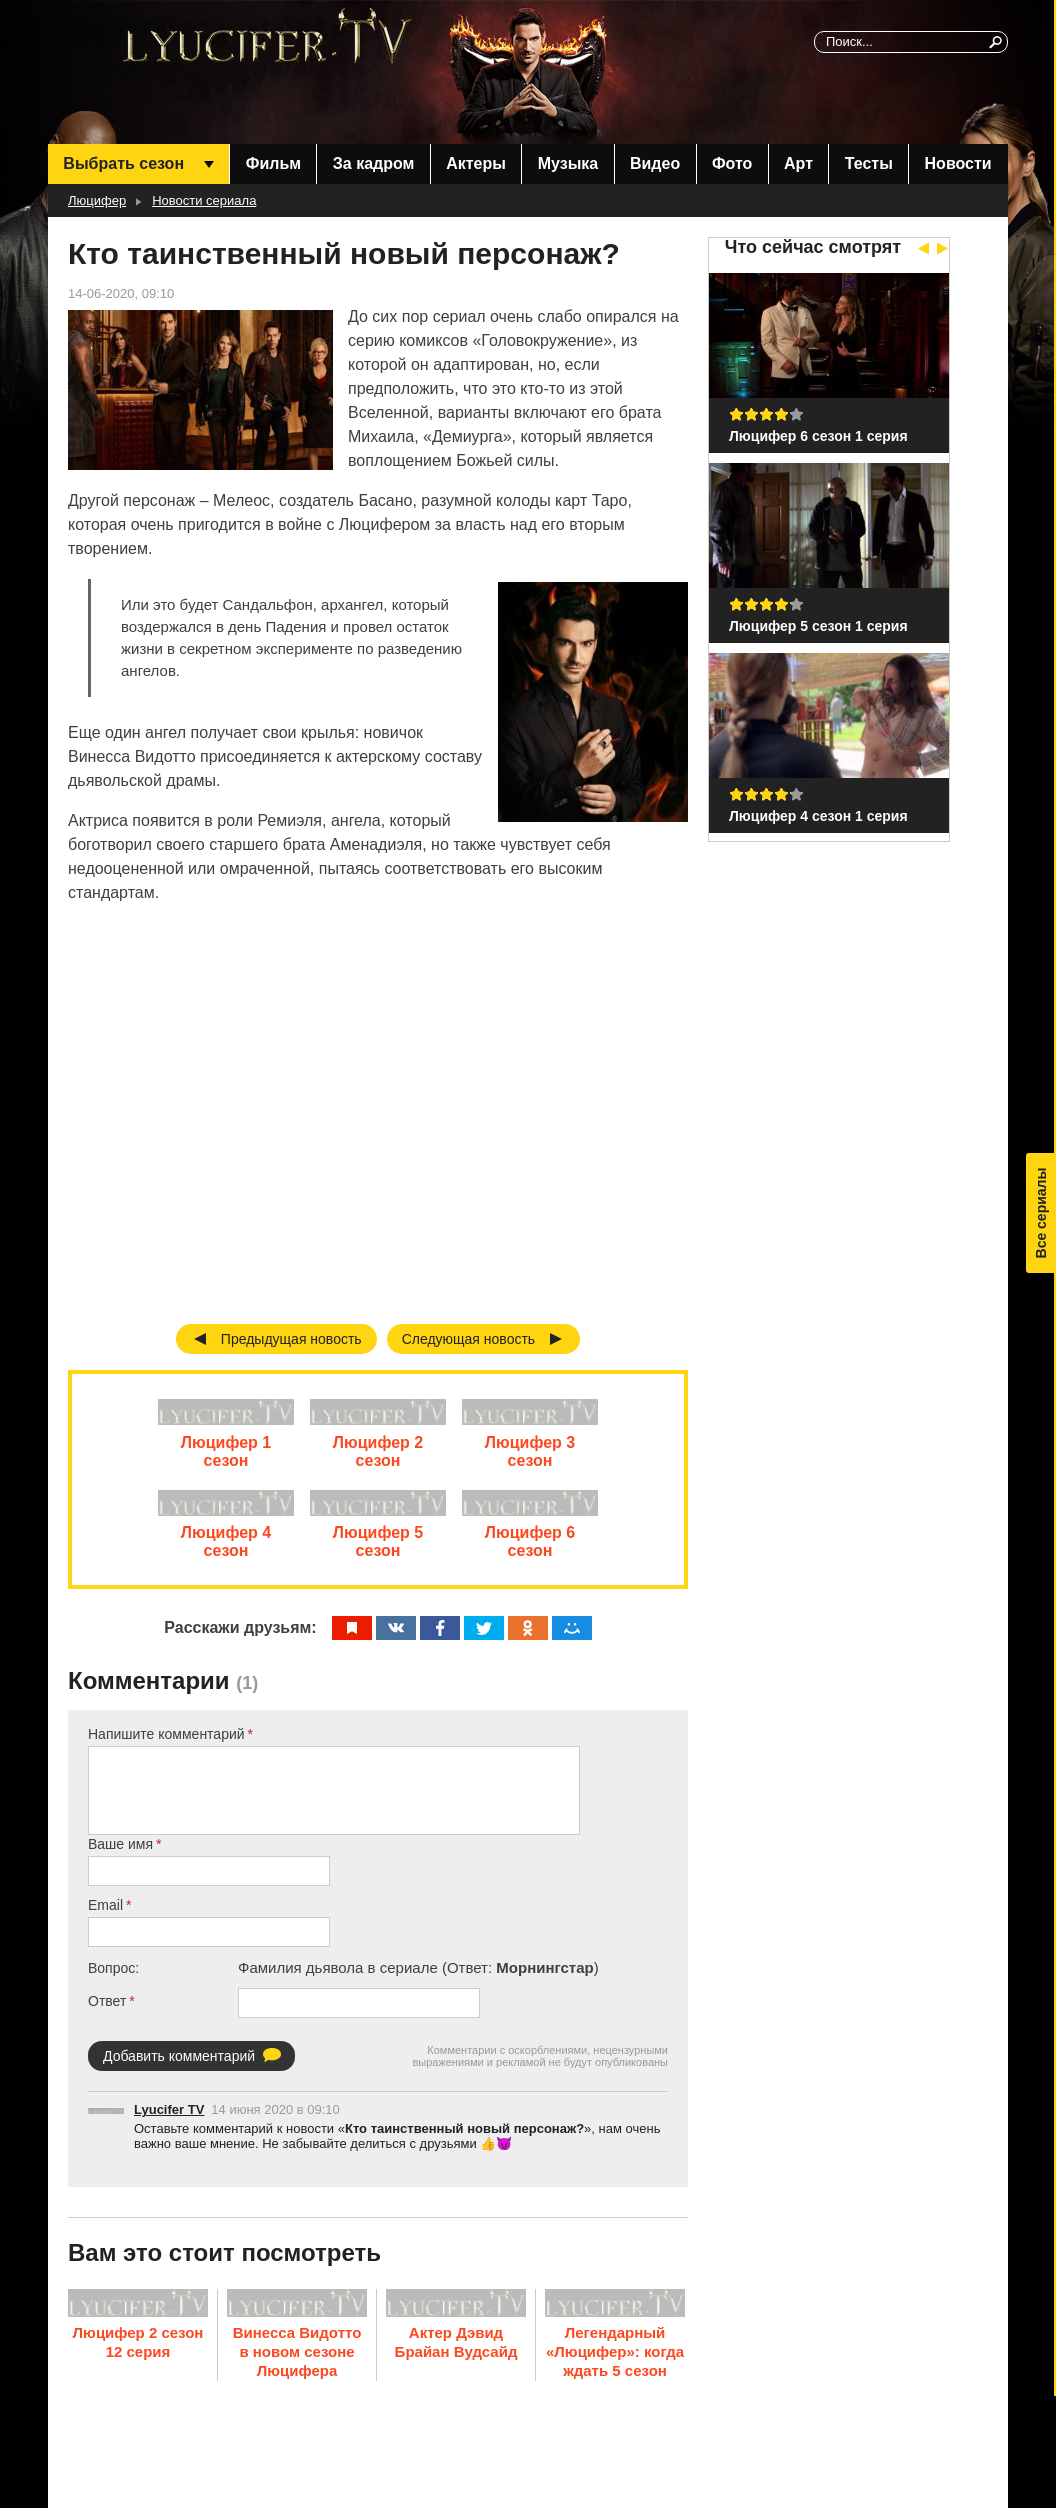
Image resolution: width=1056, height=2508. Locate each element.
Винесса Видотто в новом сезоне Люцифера (297, 2361)
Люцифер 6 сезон (530, 1552)
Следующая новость (469, 1339)
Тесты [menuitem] (869, 163)
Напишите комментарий (166, 1745)
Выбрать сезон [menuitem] (123, 163)
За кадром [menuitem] (374, 163)
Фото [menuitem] (732, 163)
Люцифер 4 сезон (226, 1552)
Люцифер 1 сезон (226, 1456)
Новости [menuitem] (958, 163)
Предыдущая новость (291, 1339)
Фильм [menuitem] (273, 163)
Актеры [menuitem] (476, 163)
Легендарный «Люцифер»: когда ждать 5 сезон (615, 2361)
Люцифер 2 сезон (378, 1456)
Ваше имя (120, 1855)
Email (105, 1916)
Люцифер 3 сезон (530, 1456)
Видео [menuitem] (655, 163)
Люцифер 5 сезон (378, 1552)
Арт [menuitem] (798, 163)
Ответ (107, 2012)
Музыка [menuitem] (568, 163)
